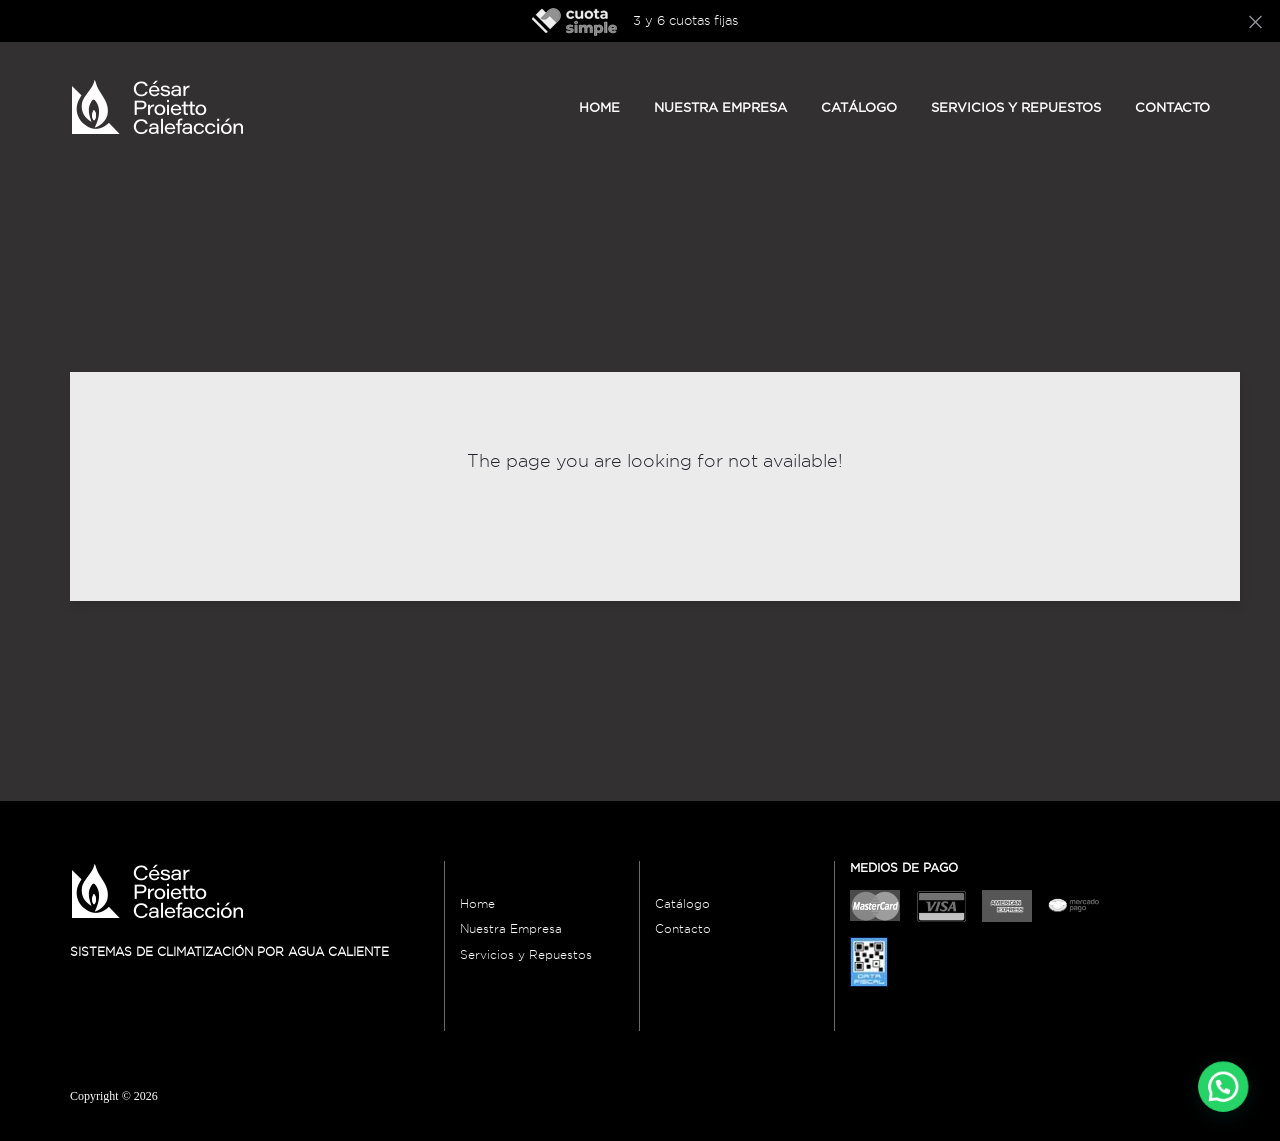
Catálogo (859, 107)
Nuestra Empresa (511, 928)
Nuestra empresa (720, 107)
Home (599, 107)
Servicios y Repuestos (1016, 107)
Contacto (1172, 107)
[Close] (1255, 21)
